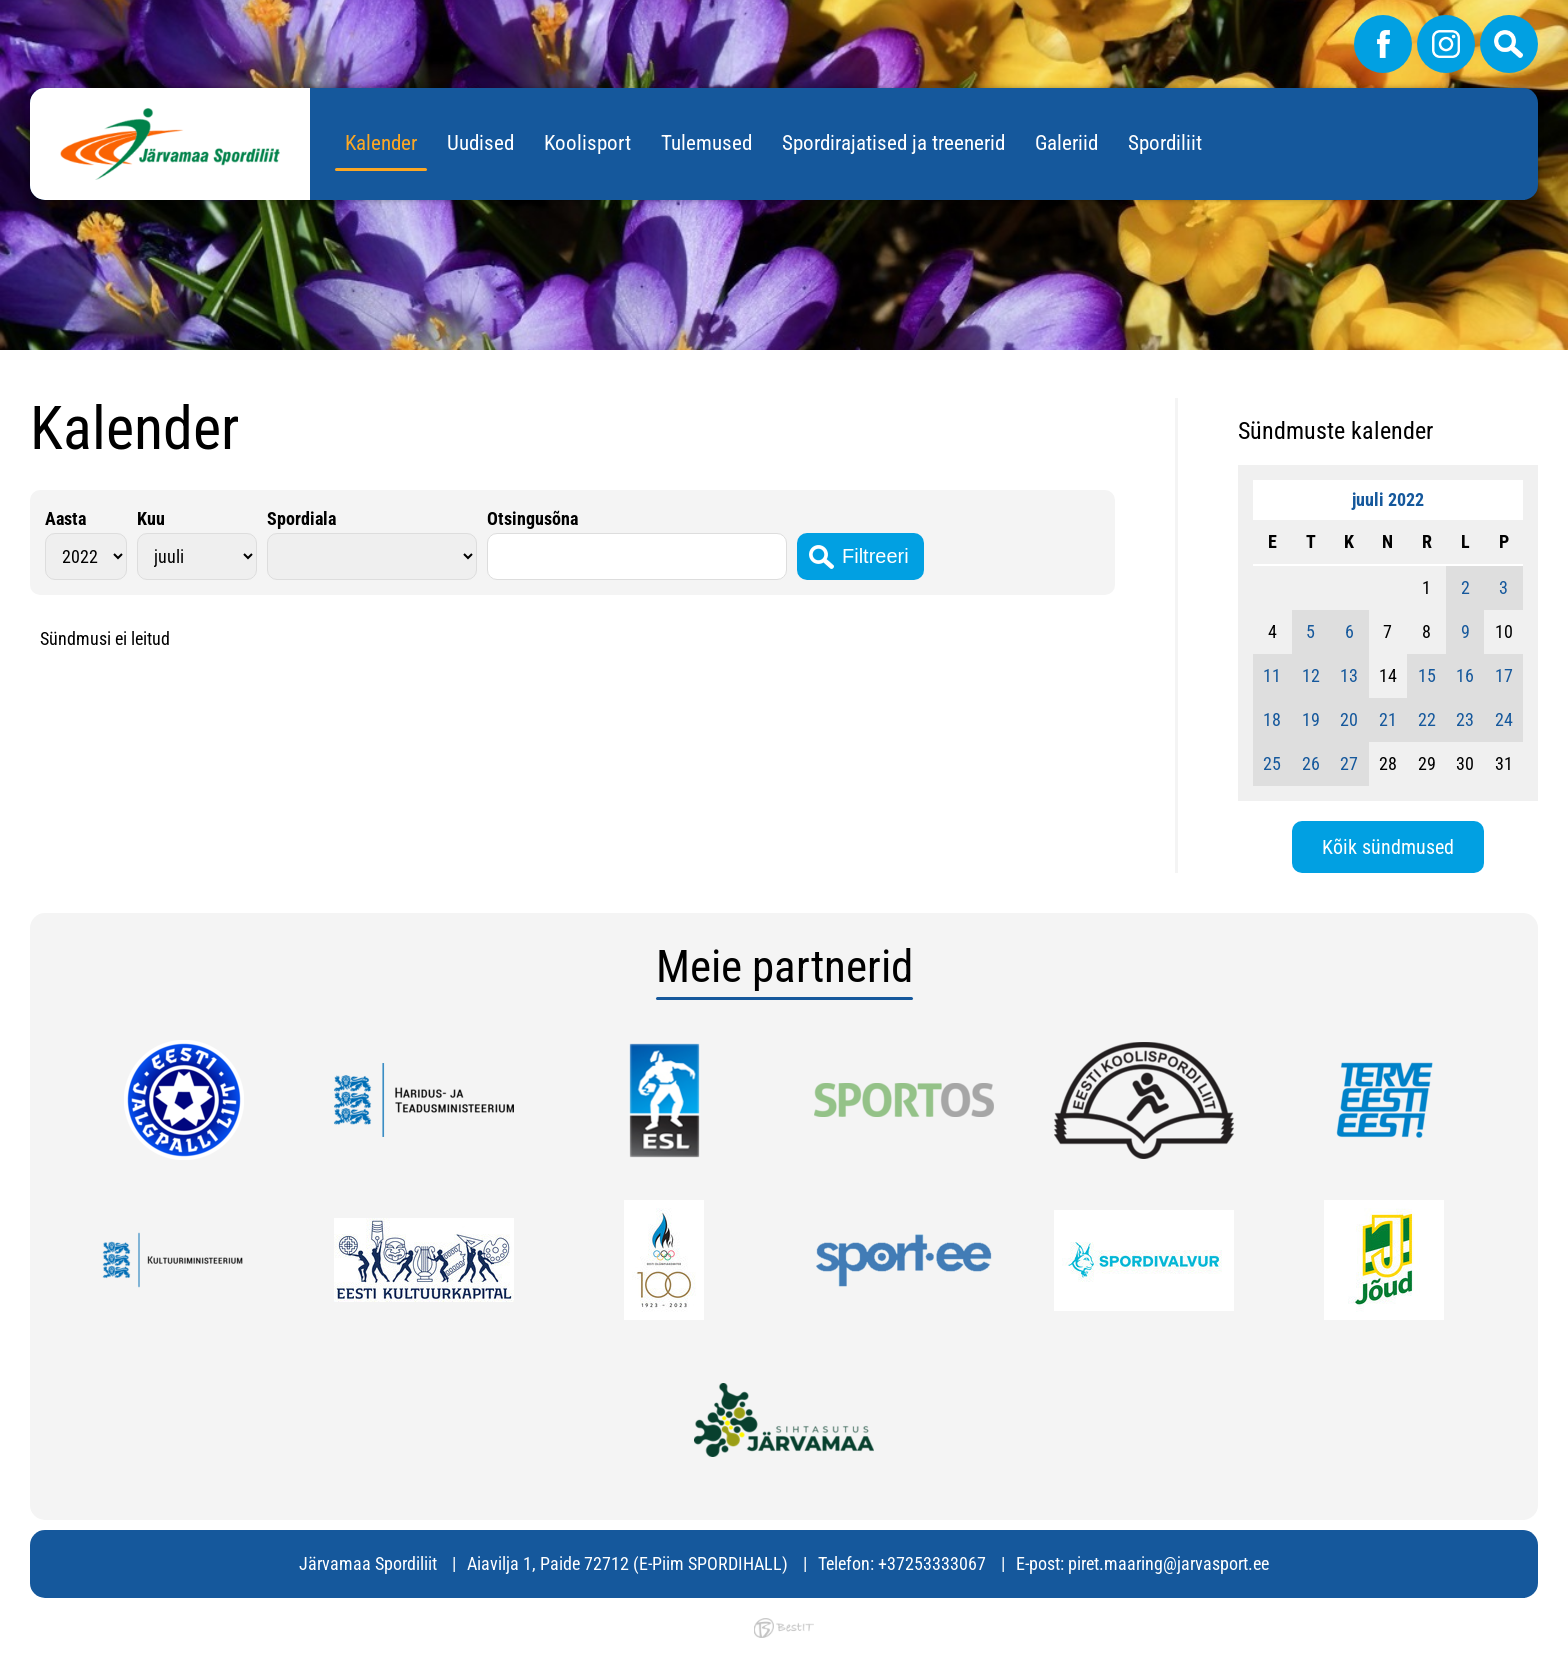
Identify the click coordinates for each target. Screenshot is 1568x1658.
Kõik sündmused (1388, 847)
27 (1349, 763)
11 (1272, 675)
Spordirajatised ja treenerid (893, 143)
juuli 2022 (1388, 499)
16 (1465, 675)
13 (1349, 675)
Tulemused (706, 143)
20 (1349, 719)
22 (1427, 719)
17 (1504, 675)
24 (1504, 719)
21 (1388, 719)
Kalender (381, 143)
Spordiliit (1165, 143)
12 (1311, 675)
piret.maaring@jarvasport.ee (1168, 1563)
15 (1427, 675)
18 (1272, 719)
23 (1465, 719)
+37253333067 (932, 1563)
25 (1272, 763)
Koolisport (587, 143)
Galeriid (1066, 143)
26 (1311, 763)
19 (1311, 719)
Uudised (480, 143)
